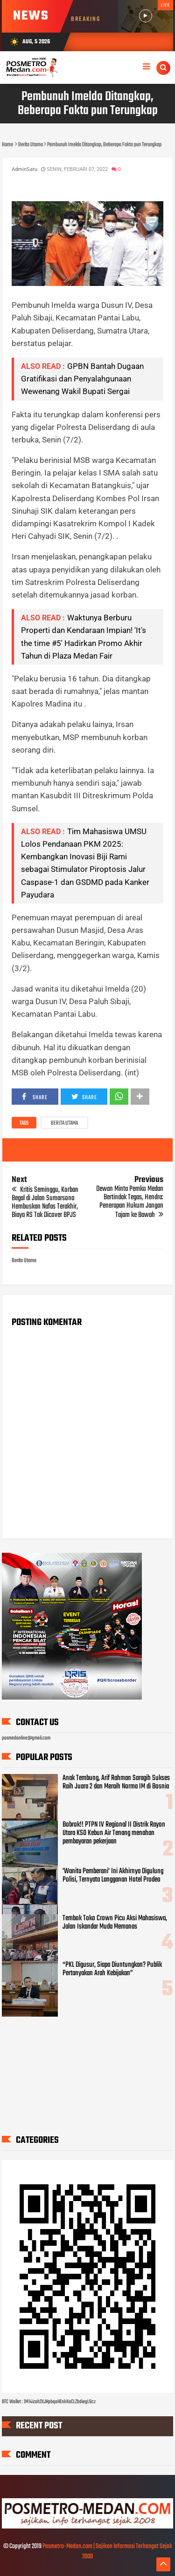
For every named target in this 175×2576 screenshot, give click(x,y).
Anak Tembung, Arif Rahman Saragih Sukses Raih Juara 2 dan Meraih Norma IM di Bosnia (116, 1782)
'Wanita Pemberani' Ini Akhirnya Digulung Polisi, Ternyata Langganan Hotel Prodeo (113, 1875)
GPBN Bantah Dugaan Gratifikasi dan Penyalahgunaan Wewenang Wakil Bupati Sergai (82, 378)
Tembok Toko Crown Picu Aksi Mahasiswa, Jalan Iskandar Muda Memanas (115, 1922)
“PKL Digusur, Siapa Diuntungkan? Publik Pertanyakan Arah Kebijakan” (112, 1969)
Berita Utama (64, 1123)
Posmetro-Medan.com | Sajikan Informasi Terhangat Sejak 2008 (107, 2551)
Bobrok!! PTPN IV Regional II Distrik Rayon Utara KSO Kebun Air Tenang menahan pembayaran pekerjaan (114, 1833)
